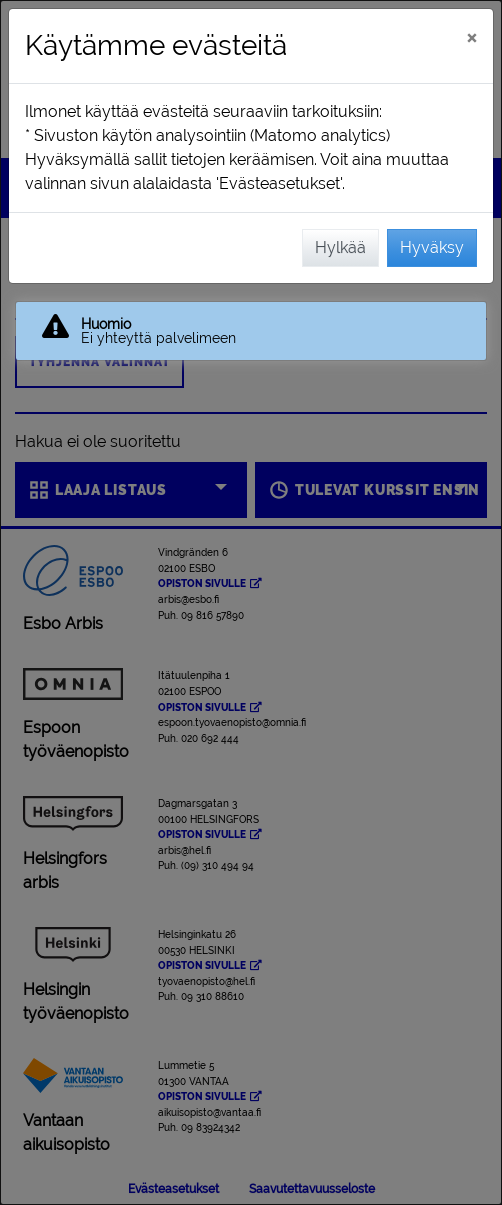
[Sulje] (471, 37)
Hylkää (340, 247)
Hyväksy (432, 247)
